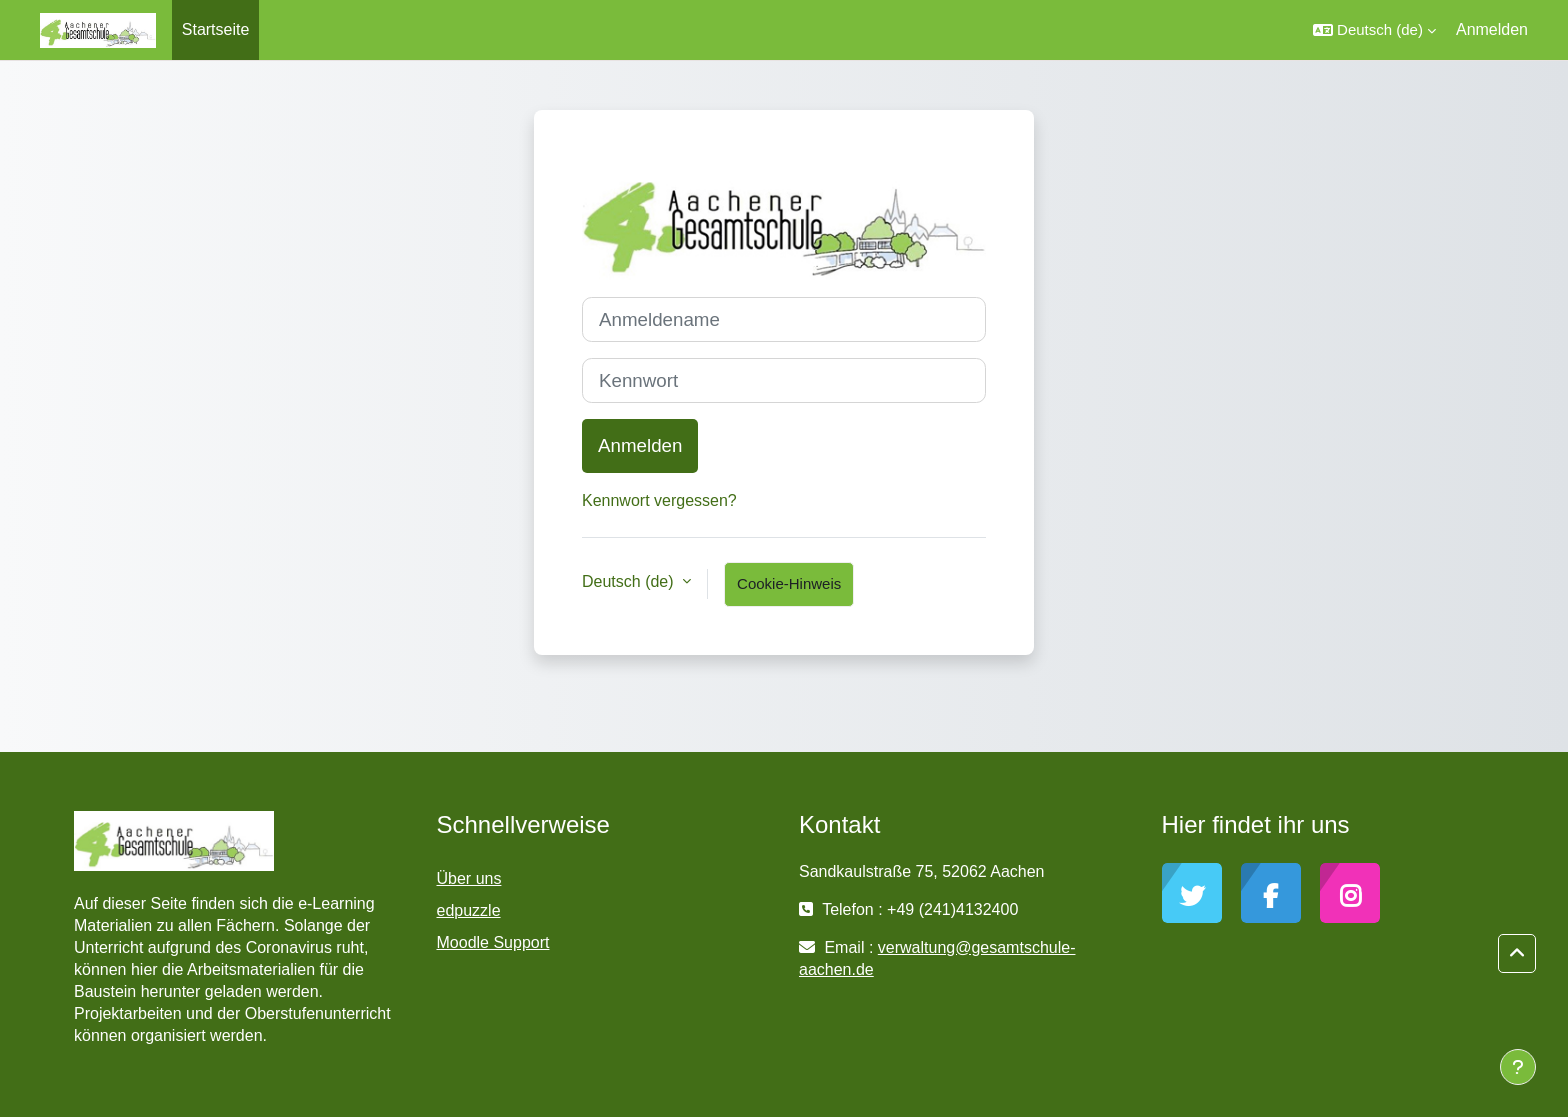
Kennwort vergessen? (659, 500)
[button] (1374, 30)
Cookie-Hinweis (789, 583)
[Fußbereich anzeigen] (1518, 1067)
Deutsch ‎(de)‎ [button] (630, 581)
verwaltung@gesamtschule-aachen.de (937, 958)
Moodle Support (493, 942)
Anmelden (1492, 29)
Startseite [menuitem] (216, 29)
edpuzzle (469, 910)
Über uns (469, 878)
